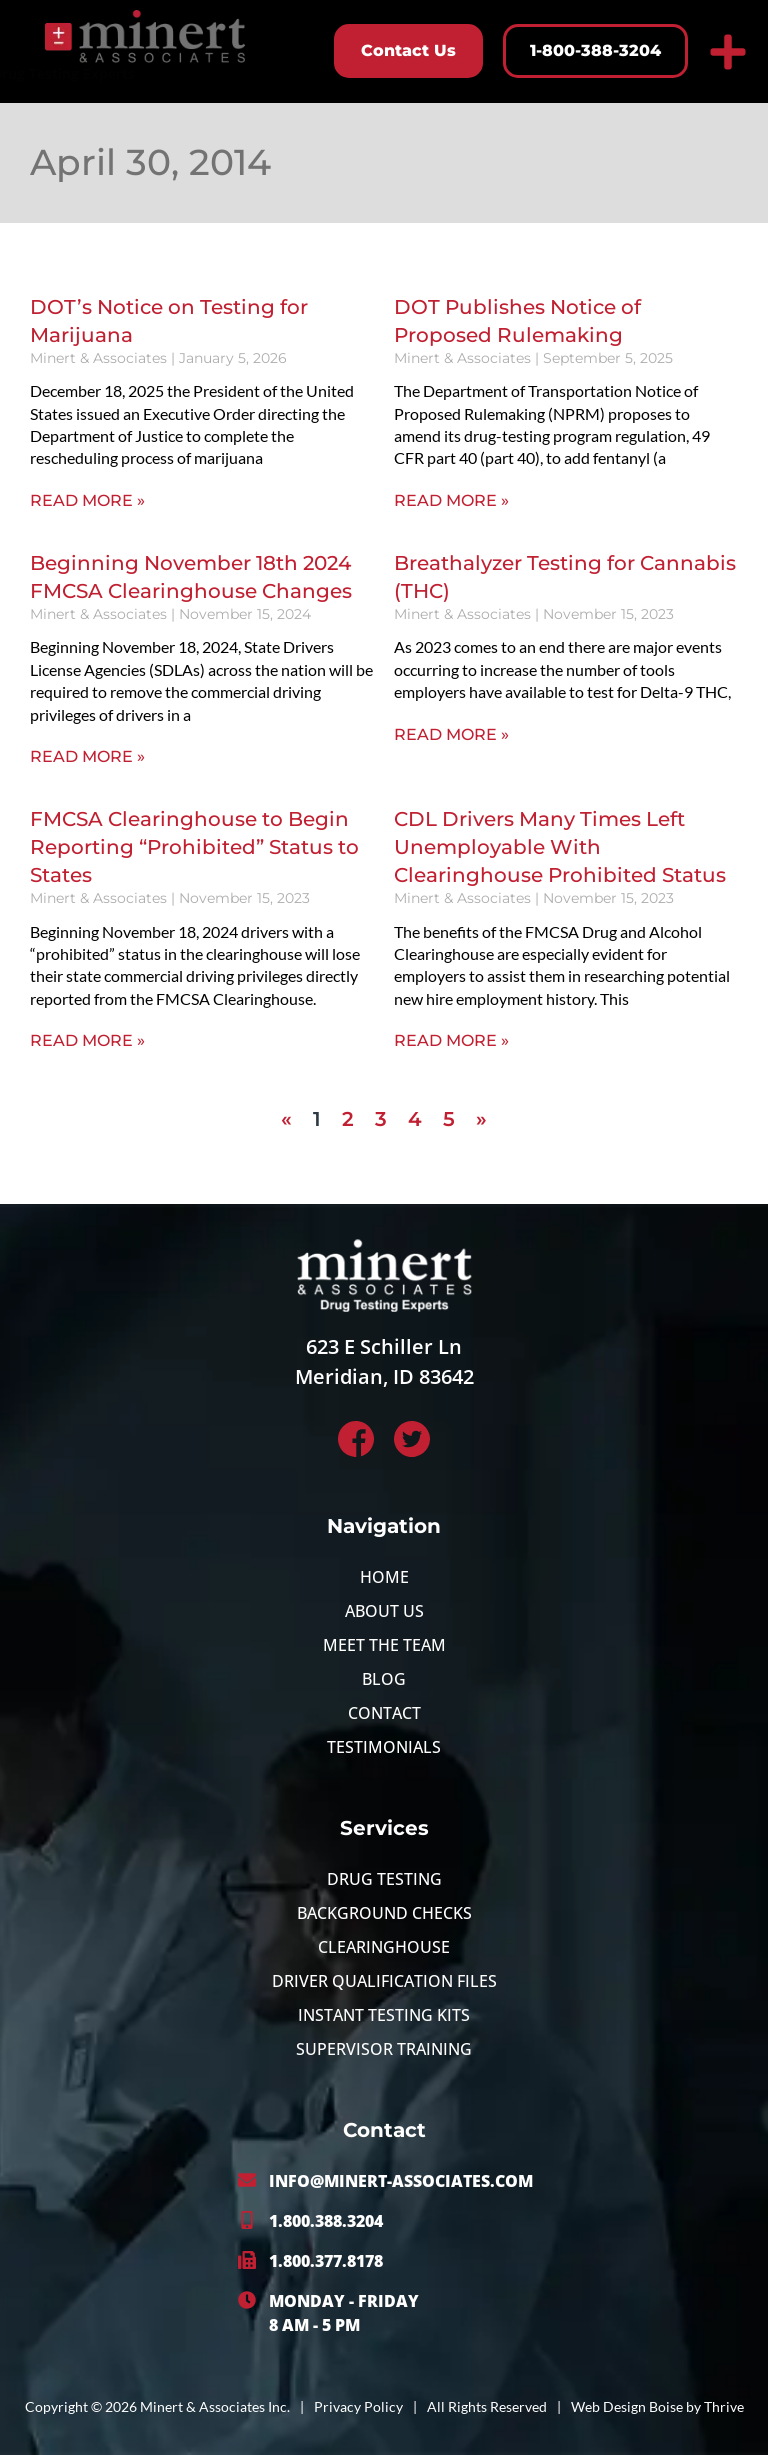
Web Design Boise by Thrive (657, 2406)
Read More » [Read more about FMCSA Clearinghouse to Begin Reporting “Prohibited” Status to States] (87, 1040)
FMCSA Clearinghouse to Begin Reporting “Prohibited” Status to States (194, 847)
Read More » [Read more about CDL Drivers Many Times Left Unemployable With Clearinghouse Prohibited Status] (451, 1040)
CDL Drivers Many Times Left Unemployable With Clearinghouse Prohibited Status (560, 847)
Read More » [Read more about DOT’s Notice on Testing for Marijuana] (87, 500)
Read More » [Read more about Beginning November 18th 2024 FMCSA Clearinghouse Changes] (87, 756)
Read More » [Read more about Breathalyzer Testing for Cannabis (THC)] (451, 734)
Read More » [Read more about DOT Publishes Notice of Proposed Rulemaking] (451, 500)
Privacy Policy (358, 2406)
